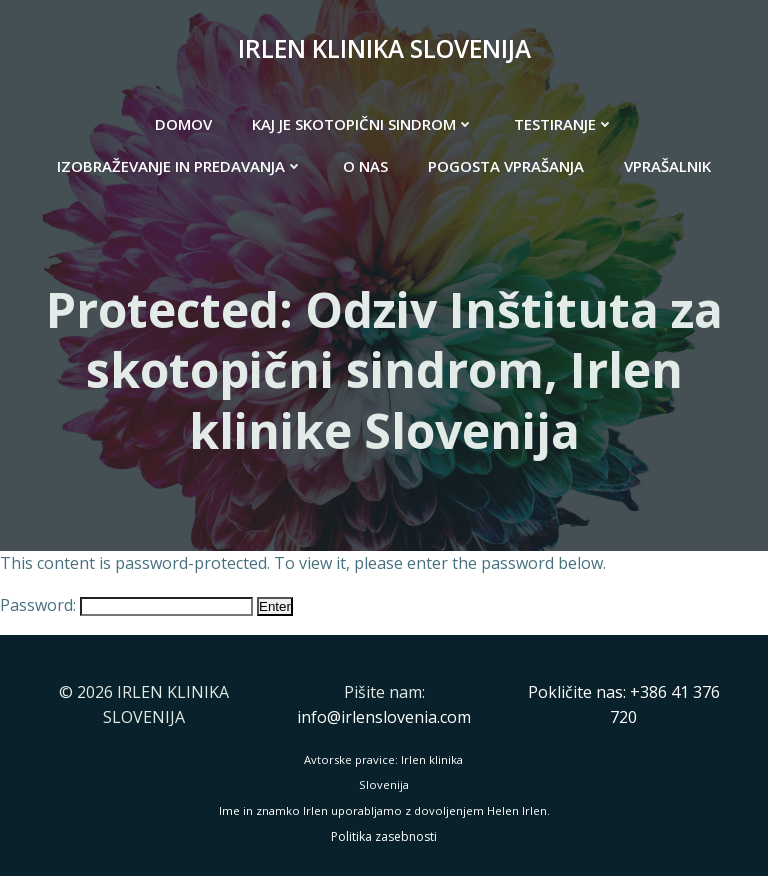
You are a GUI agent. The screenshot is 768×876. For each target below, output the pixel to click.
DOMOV (183, 124)
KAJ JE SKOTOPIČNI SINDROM (363, 124)
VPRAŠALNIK (667, 166)
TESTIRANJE (564, 124)
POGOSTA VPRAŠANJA (506, 166)
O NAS (365, 166)
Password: (126, 605)
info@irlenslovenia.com (384, 717)
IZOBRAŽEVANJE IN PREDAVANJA (180, 166)
